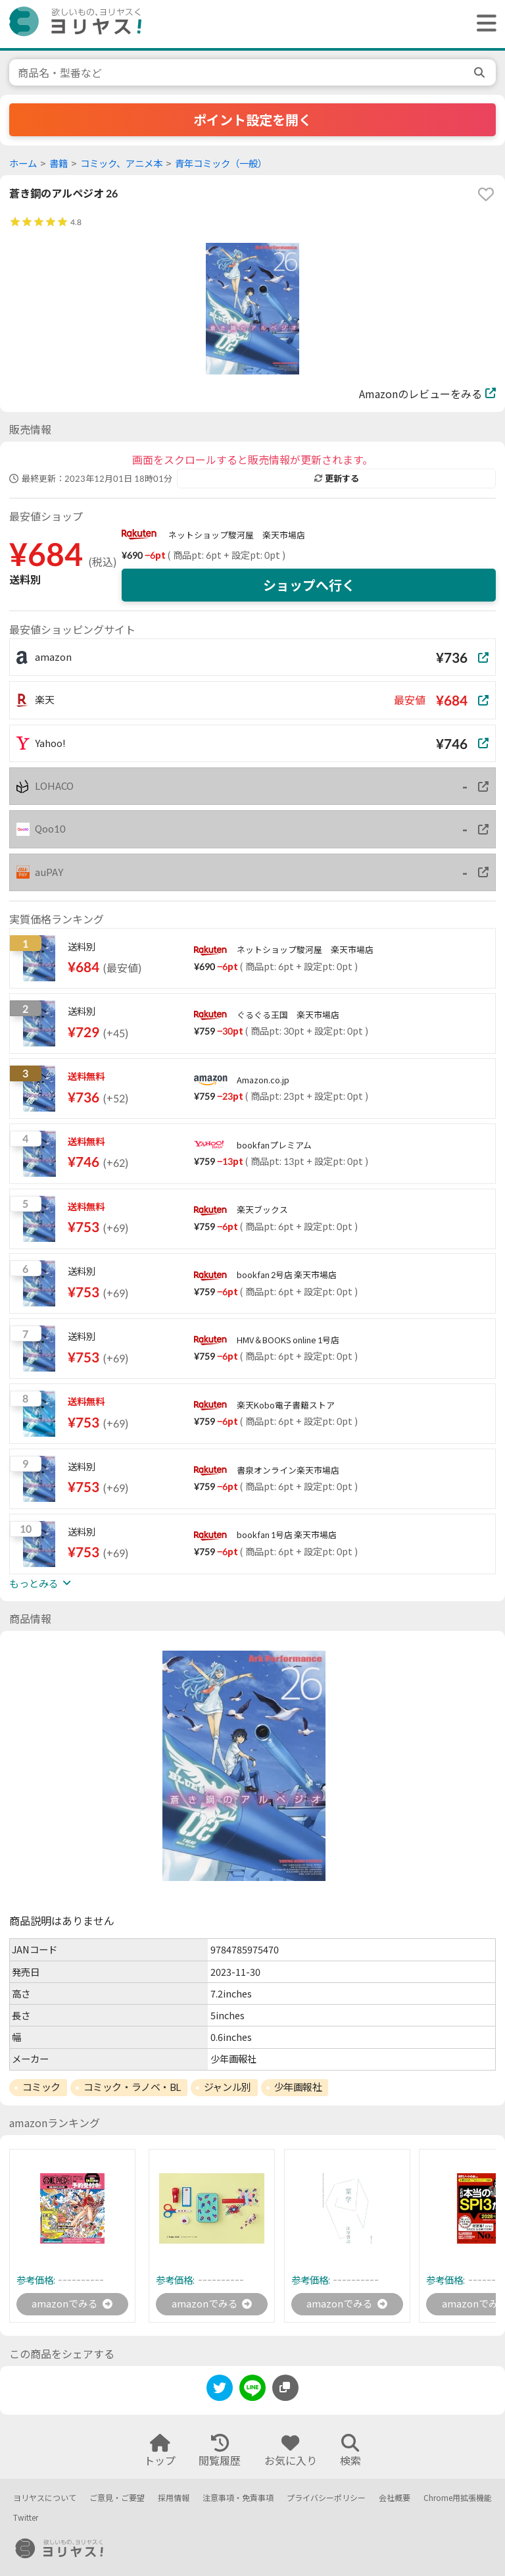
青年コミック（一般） (221, 163)
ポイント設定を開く (252, 120)
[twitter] (219, 2391)
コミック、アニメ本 (121, 163)
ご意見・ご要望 (117, 2498)
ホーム (23, 163)
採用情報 (173, 2498)
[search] (480, 72)
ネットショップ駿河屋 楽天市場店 (236, 535)
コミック (41, 2087)
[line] (252, 2391)
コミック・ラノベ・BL (132, 2087)
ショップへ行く (309, 585)
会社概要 (394, 2498)
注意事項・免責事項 (238, 2498)
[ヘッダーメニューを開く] (483, 24)
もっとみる (40, 1583)
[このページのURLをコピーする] (285, 2389)
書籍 (58, 163)
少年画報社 (298, 2087)
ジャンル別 (227, 2087)
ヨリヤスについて (44, 2498)
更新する (336, 478)
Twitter (25, 2518)
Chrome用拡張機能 (457, 2498)
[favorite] (486, 194)
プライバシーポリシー (326, 2498)
